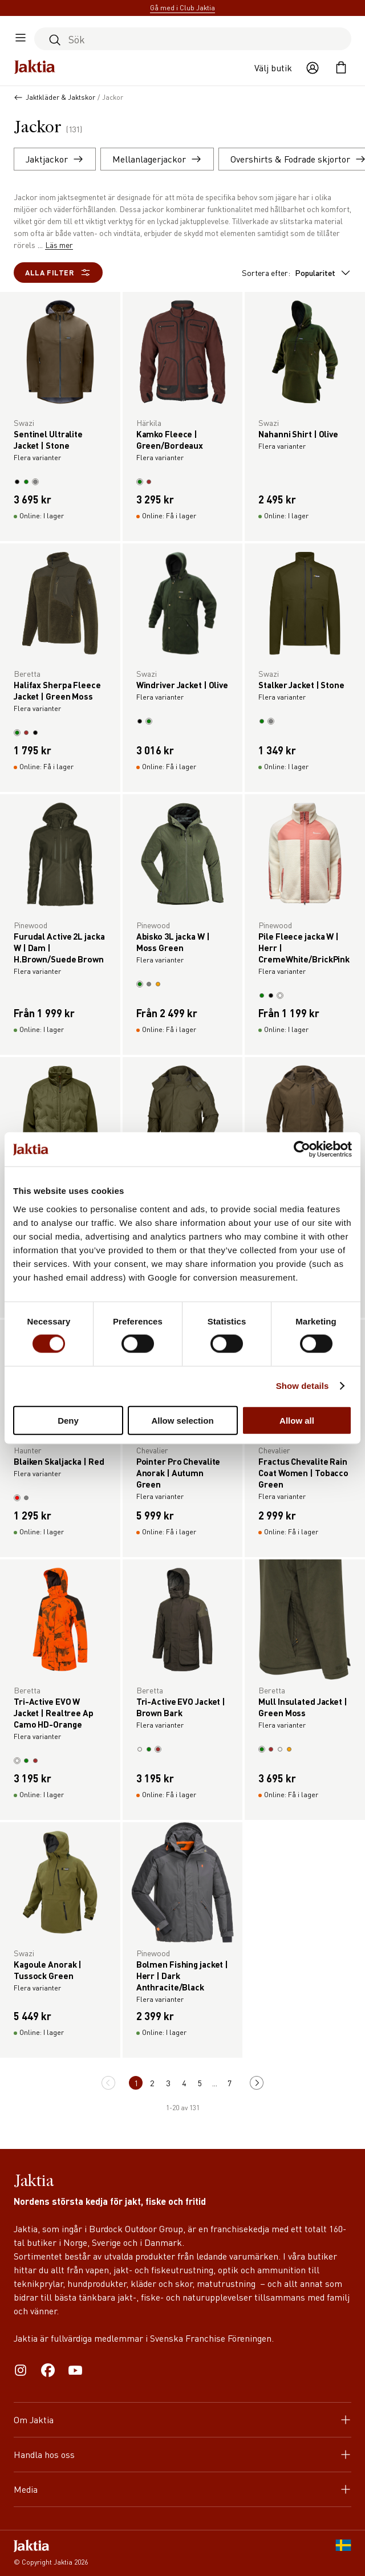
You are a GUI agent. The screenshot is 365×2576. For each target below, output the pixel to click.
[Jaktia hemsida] (35, 67)
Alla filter (58, 272)
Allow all (296, 1420)
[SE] (343, 2553)
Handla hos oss (182, 2454)
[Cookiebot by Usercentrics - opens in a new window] (302, 1149)
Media (182, 2489)
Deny (68, 1420)
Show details (302, 1386)
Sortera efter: (296, 272)
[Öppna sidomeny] (20, 39)
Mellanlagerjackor (157, 159)
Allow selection (182, 1420)
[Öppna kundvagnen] (341, 67)
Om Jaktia (182, 2419)
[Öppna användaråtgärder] (312, 68)
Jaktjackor (55, 159)
